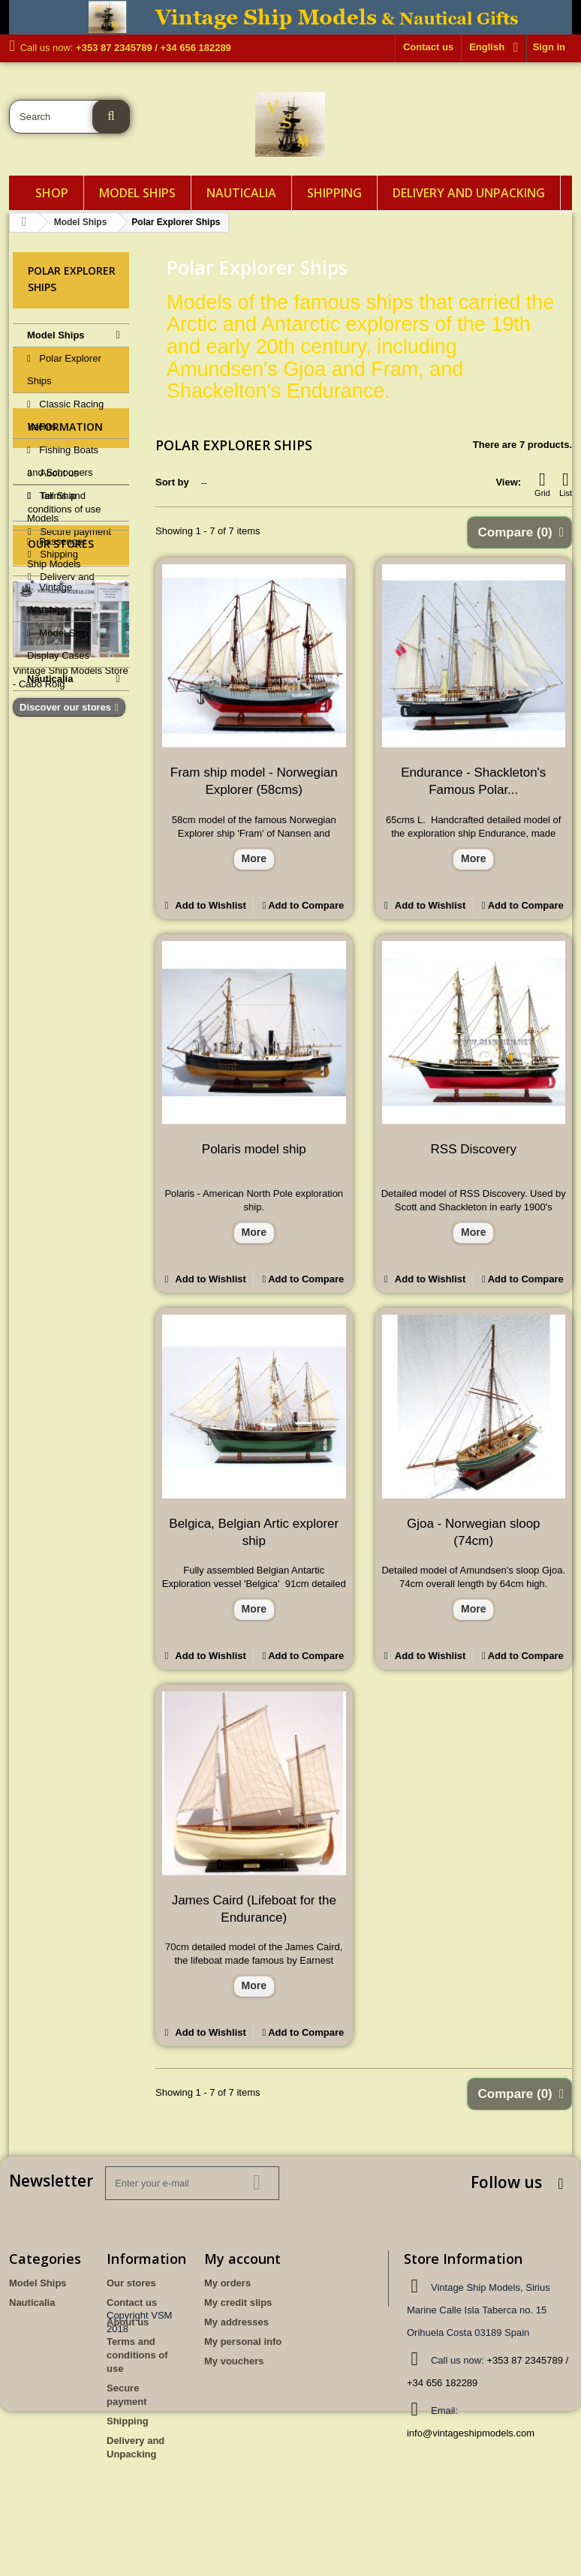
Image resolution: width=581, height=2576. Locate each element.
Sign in (549, 47)
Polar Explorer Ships (64, 369)
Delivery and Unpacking (469, 193)
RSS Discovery (473, 1149)
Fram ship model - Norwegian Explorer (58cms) (254, 781)
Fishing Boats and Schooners (62, 461)
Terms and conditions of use (137, 2355)
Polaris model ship (254, 1149)
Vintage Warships (49, 598)
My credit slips (238, 2302)
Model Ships (137, 193)
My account (242, 2259)
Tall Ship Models (52, 507)
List (565, 483)
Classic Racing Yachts (65, 415)
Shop (51, 193)
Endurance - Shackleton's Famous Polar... (473, 781)
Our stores (61, 993)
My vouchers (233, 2361)
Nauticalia (241, 193)
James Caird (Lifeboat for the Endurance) (254, 1909)
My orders (227, 2283)
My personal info (242, 2341)
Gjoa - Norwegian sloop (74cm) (473, 1532)
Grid (542, 483)
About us (58, 798)
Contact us (428, 47)
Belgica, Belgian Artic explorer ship (254, 1532)
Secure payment (74, 856)
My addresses (236, 2322)
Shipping (334, 193)
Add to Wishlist (209, 905)
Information (65, 757)
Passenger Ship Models (56, 553)
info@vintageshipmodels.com (470, 2433)
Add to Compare (306, 905)
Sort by (172, 482)
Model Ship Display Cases (58, 644)
